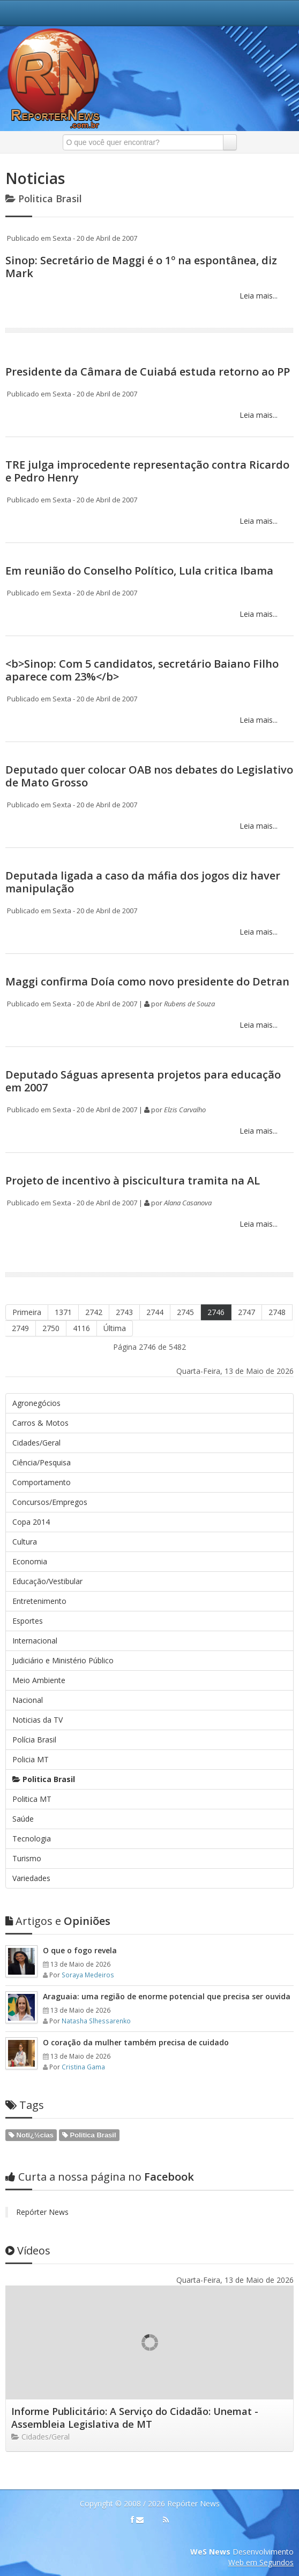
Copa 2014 (31, 1522)
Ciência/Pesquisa (41, 1462)
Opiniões (57, 1921)
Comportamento (41, 1482)
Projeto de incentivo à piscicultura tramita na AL (132, 1180)
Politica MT (31, 1799)
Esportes (27, 1621)
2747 (246, 1312)
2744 (154, 1312)
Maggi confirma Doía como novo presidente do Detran (147, 981)
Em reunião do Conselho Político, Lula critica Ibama (139, 570)
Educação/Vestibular (47, 1581)
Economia (29, 1561)
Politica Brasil (43, 1779)
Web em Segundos (261, 2562)
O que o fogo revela (80, 1950)
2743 (124, 1312)
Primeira (26, 1312)
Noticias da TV (37, 1720)
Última (114, 1328)
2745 (185, 1312)
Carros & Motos (40, 1423)
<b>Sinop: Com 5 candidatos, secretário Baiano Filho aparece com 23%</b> (142, 670)
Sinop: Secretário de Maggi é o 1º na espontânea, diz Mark (141, 266)
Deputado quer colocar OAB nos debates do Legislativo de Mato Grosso (149, 776)
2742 (93, 1312)
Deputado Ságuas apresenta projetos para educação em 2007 (143, 1081)
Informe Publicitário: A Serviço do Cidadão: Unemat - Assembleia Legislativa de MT (134, 2417)
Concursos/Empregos (49, 1502)
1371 (63, 1312)
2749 (20, 1328)
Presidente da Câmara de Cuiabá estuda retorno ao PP (147, 371)
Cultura (24, 1542)
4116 (81, 1328)
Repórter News (42, 2212)
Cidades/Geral (36, 1443)
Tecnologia (31, 1838)
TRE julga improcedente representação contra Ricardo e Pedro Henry (147, 471)
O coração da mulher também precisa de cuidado (136, 2042)
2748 (277, 1312)
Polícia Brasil (34, 1739)
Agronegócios (36, 1403)
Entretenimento (39, 1601)
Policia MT (30, 1759)
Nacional (27, 1700)
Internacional (34, 1640)
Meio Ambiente (38, 1680)
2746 (216, 1312)
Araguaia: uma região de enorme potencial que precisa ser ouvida (166, 1996)
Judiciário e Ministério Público (63, 1660)
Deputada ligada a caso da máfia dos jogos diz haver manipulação (142, 882)
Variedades (31, 1878)
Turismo (26, 1858)
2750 (50, 1328)
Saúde (23, 1819)
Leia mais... (257, 296)
